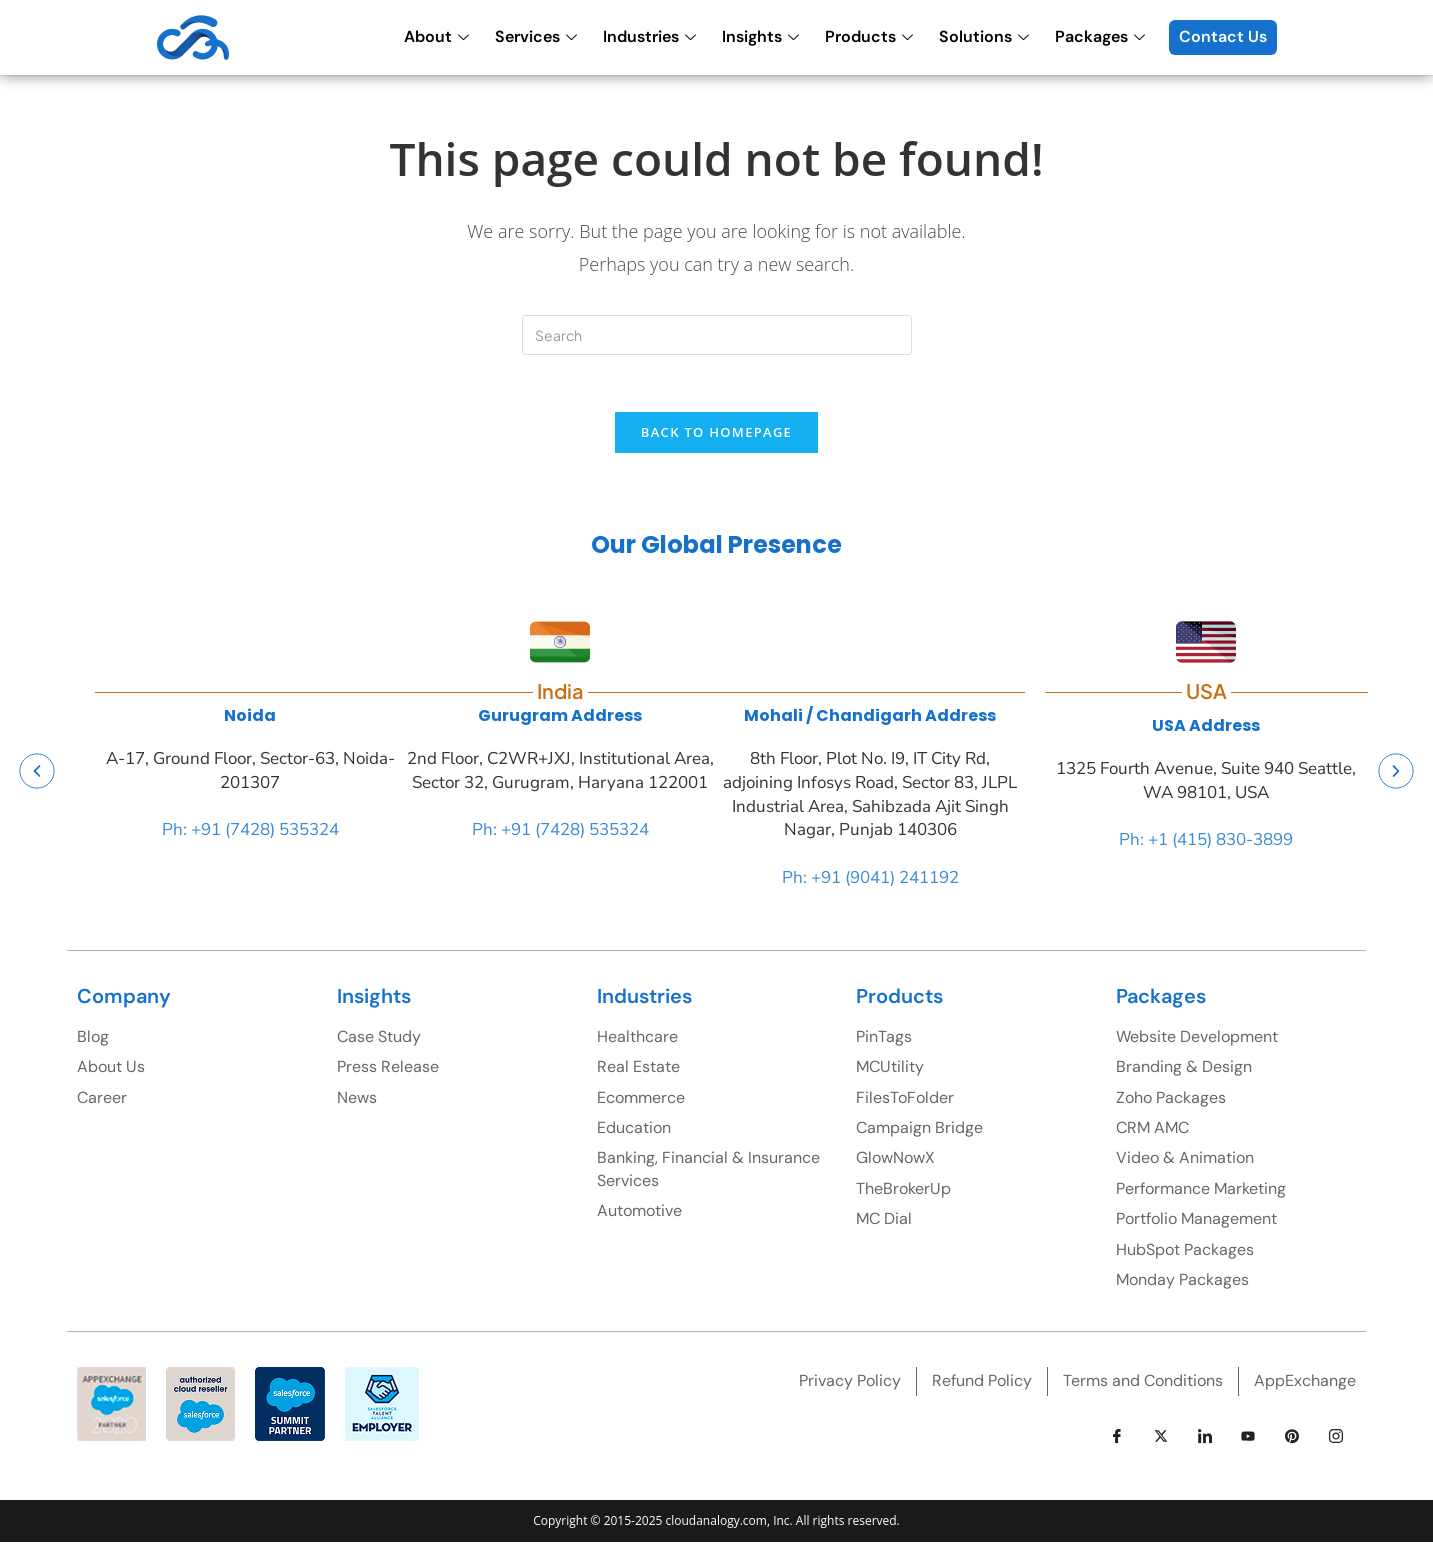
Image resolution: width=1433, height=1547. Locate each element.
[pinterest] (1292, 1441)
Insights (760, 36)
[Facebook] (1117, 1441)
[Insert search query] (717, 335)
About (436, 36)
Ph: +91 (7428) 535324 (250, 834)
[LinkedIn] (1205, 1441)
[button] (37, 775)
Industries (649, 36)
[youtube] (1248, 1441)
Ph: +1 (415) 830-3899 (1206, 844)
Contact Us (1223, 36)
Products (869, 36)
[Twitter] (1161, 1441)
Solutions (984, 36)
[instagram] (1336, 1441)
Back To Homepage (716, 436)
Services (536, 36)
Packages (1100, 36)
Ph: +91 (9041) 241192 (870, 881)
